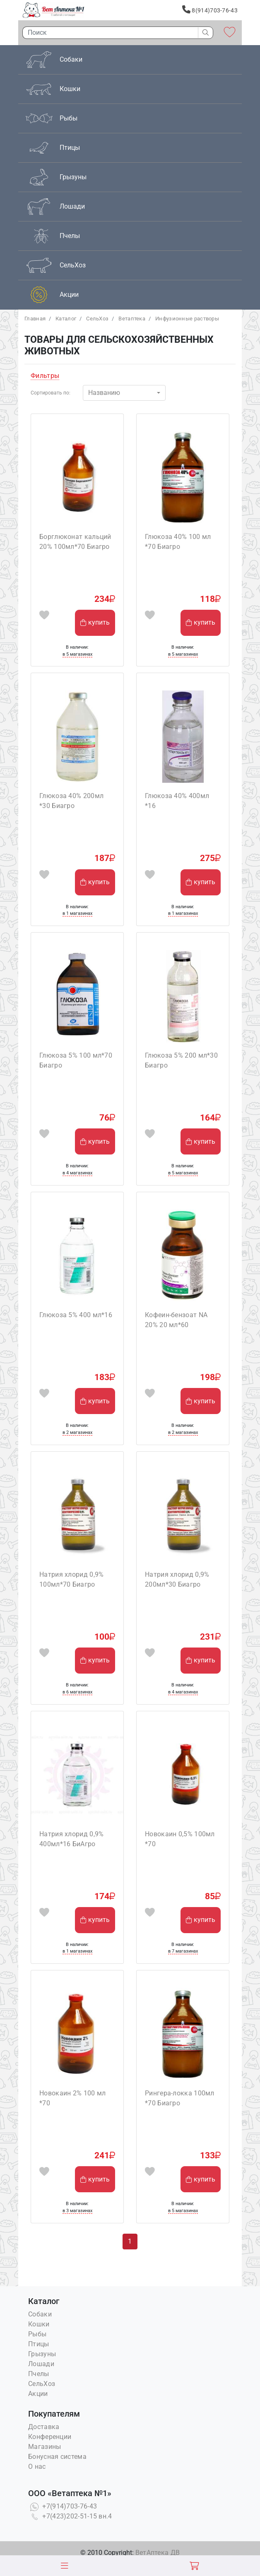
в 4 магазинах (77, 1173)
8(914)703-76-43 (210, 9)
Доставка (43, 2427)
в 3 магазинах (77, 2210)
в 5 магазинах (77, 654)
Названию (104, 393)
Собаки (40, 2314)
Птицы (38, 2344)
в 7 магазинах (183, 1951)
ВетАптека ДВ (157, 2553)
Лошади (41, 2364)
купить (95, 622)
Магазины (44, 2447)
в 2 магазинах (77, 1432)
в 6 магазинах (77, 1692)
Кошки (39, 2324)
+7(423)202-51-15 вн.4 (70, 2516)
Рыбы (37, 2334)
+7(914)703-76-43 (62, 2506)
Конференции (49, 2437)
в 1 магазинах (77, 913)
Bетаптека (131, 318)
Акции (38, 2394)
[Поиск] (108, 32)
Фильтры (45, 376)
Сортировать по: (50, 393)
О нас (37, 2466)
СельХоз (97, 318)
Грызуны (42, 2354)
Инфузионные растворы (187, 318)
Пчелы (38, 2374)
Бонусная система (57, 2457)
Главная (35, 318)
